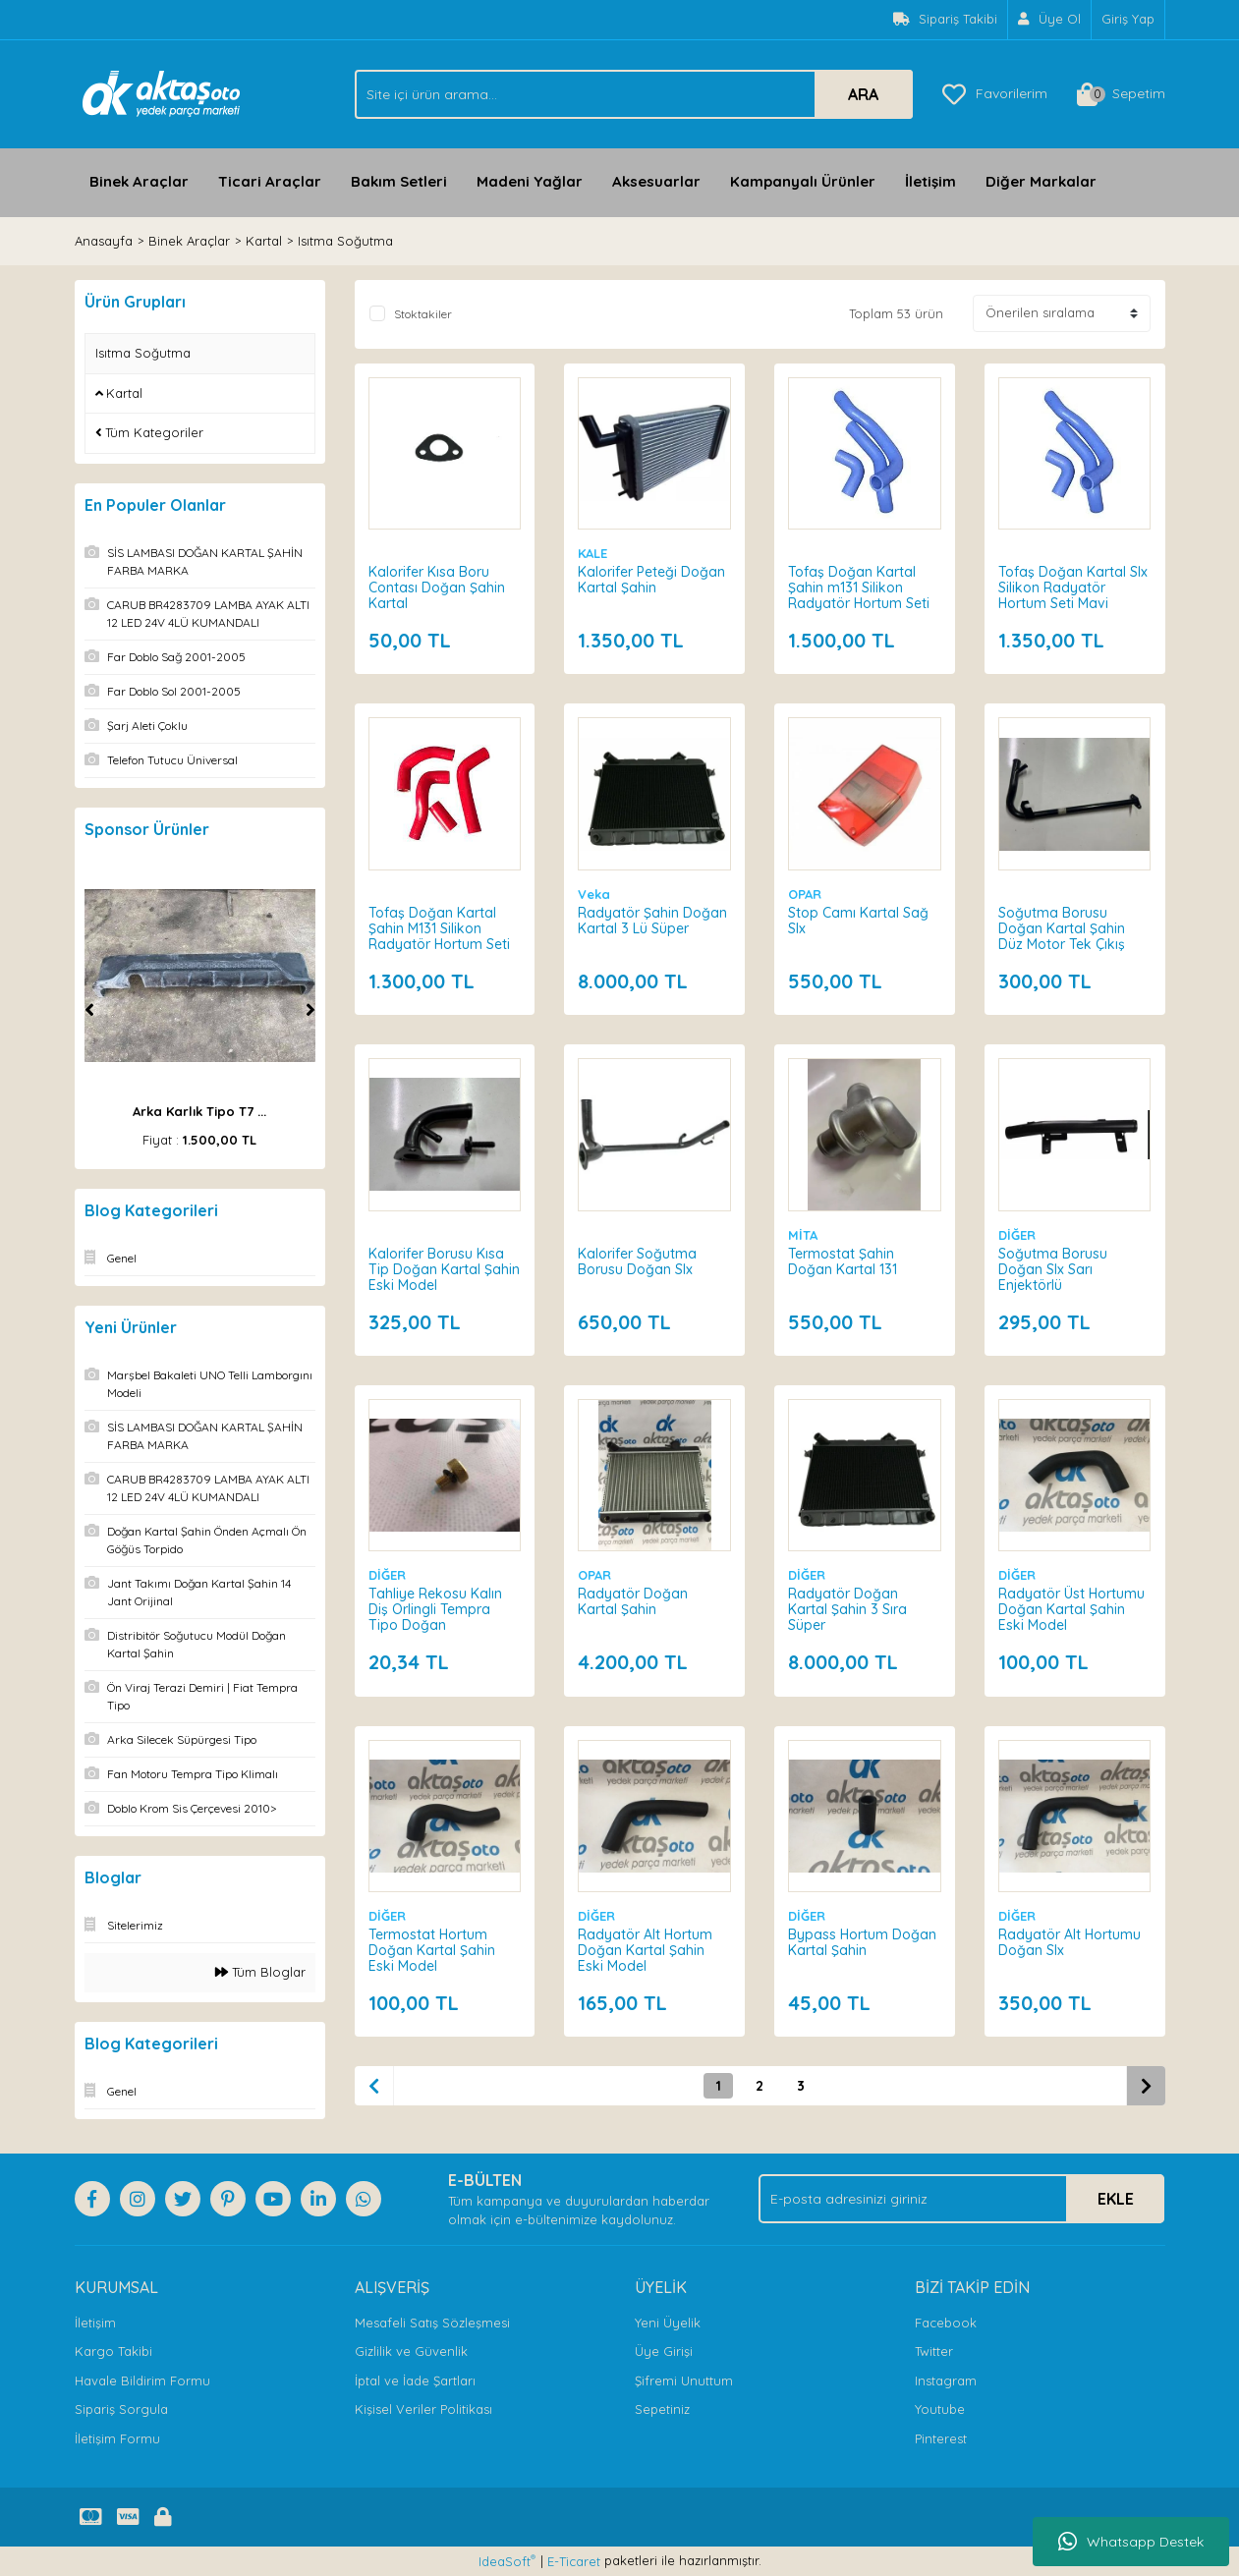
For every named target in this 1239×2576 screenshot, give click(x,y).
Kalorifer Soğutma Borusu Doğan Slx (638, 1260)
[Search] (634, 94)
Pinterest (941, 2438)
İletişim (930, 181)
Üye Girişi (664, 2351)
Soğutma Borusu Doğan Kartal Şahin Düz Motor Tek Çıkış (1062, 927)
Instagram (946, 2380)
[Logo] (162, 92)
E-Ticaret (573, 2561)
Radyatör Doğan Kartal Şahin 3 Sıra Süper (848, 1609)
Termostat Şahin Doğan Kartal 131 (843, 1260)
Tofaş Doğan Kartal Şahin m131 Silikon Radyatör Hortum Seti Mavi (859, 594)
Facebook (946, 2322)
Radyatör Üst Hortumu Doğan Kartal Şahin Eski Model (1072, 1609)
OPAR (805, 893)
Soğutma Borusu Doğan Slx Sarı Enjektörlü (1053, 1268)
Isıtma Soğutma (345, 241)
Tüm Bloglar (260, 1972)
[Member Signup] (1050, 19)
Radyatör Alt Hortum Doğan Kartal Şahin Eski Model (646, 1949)
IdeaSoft (507, 2560)
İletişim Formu (117, 2438)
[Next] (310, 1010)
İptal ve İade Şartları (415, 2380)
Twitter (934, 2351)
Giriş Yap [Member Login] (1128, 19)
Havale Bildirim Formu (142, 2380)
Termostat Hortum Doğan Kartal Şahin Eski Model (432, 1949)
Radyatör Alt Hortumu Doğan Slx (1070, 1941)
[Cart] (1121, 94)
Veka (595, 893)
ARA (863, 94)
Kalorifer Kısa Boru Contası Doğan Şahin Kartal (437, 586)
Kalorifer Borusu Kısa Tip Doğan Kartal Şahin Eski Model (437, 1268)
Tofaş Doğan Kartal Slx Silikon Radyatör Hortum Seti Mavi (1074, 586)
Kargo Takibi (113, 2351)
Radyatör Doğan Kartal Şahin (634, 1601)
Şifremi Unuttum (684, 2380)
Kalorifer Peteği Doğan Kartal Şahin (652, 578)
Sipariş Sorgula (121, 2409)
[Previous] (89, 1010)
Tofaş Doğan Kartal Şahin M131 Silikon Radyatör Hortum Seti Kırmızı (440, 935)
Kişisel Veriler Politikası (423, 2409)
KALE (593, 552)
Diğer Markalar (1041, 181)
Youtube (940, 2409)
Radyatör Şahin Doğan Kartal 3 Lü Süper (653, 919)
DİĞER (1018, 1234)
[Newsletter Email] (961, 2198)
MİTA (803, 1234)
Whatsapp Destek (1131, 2541)
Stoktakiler (423, 314)
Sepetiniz (662, 2409)
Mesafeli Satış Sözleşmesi (432, 2322)
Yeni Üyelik (668, 2322)
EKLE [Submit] (1116, 2199)
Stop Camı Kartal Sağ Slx (859, 919)
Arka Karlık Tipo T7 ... (199, 1111)
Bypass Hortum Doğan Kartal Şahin (863, 1941)
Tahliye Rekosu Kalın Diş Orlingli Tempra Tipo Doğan (436, 1609)
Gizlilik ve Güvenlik (411, 2351)
